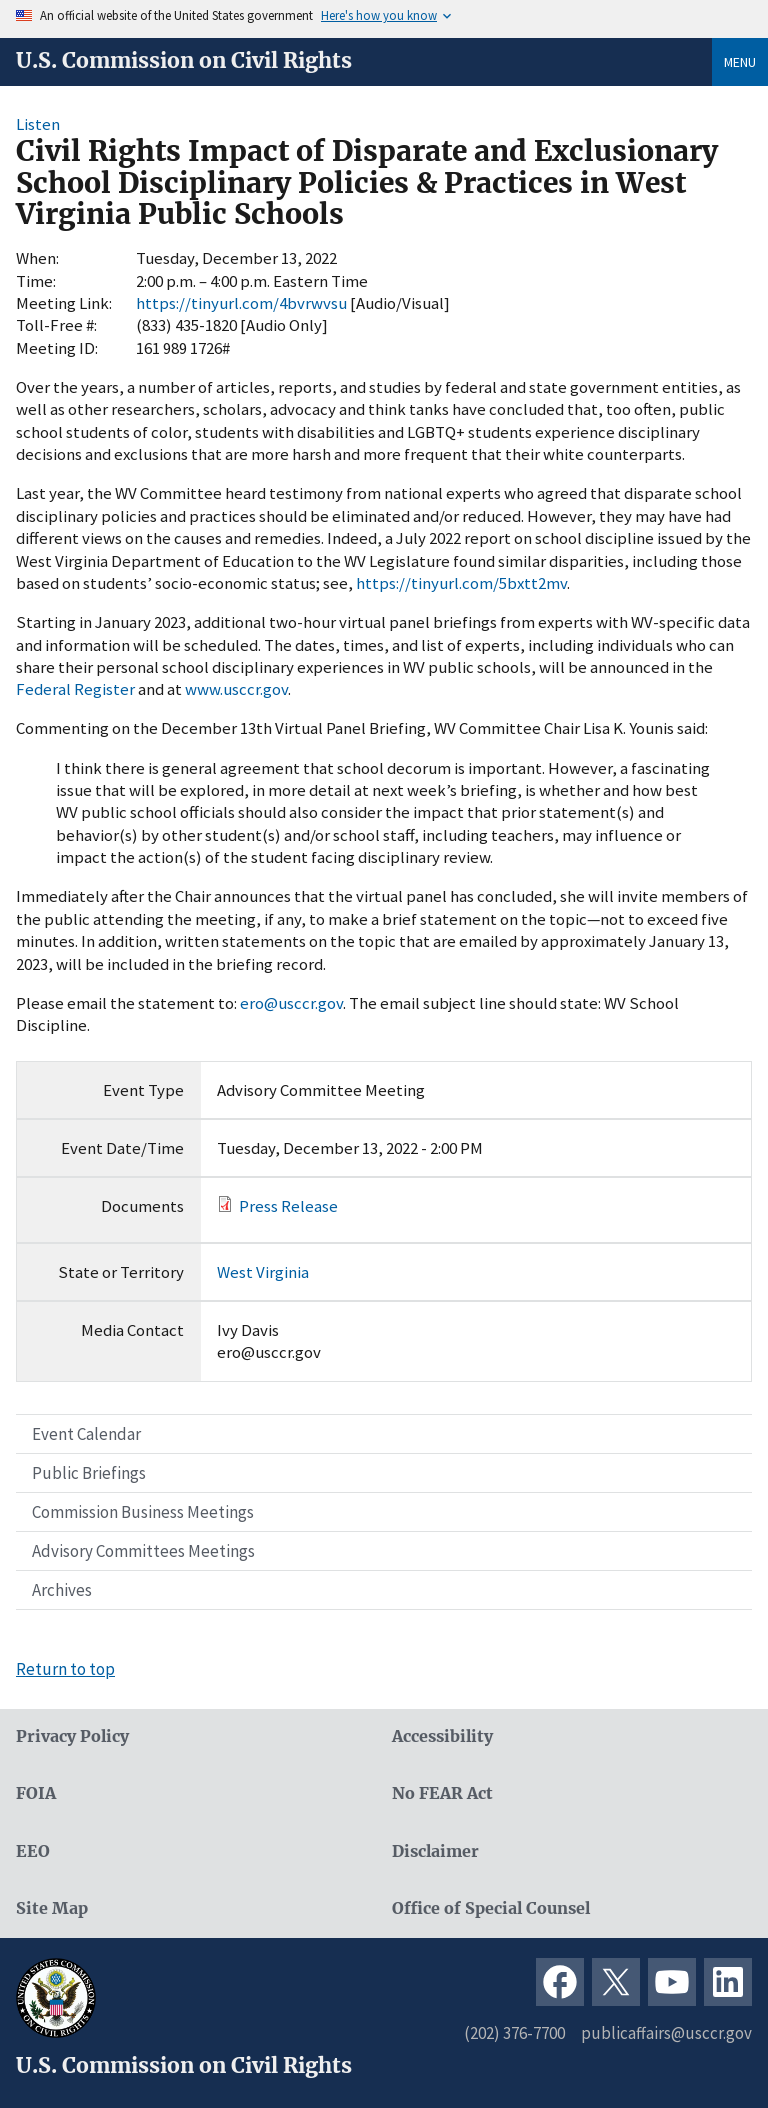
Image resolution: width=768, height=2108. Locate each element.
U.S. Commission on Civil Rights (184, 61)
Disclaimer (435, 1851)
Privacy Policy (72, 1736)
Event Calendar (86, 1434)
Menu (740, 62)
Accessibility (442, 1736)
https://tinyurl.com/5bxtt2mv (461, 583)
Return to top (65, 1669)
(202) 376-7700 (514, 2033)
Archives (62, 1590)
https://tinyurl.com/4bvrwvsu (241, 303)
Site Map (52, 1908)
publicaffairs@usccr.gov (666, 2033)
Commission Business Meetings (143, 1512)
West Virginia (263, 1272)
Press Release (288, 1206)
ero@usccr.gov (291, 1003)
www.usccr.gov (236, 689)
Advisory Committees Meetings (143, 1551)
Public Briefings (89, 1473)
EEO (33, 1851)
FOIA (36, 1793)
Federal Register (75, 689)
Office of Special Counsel (491, 1908)
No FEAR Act (442, 1793)
